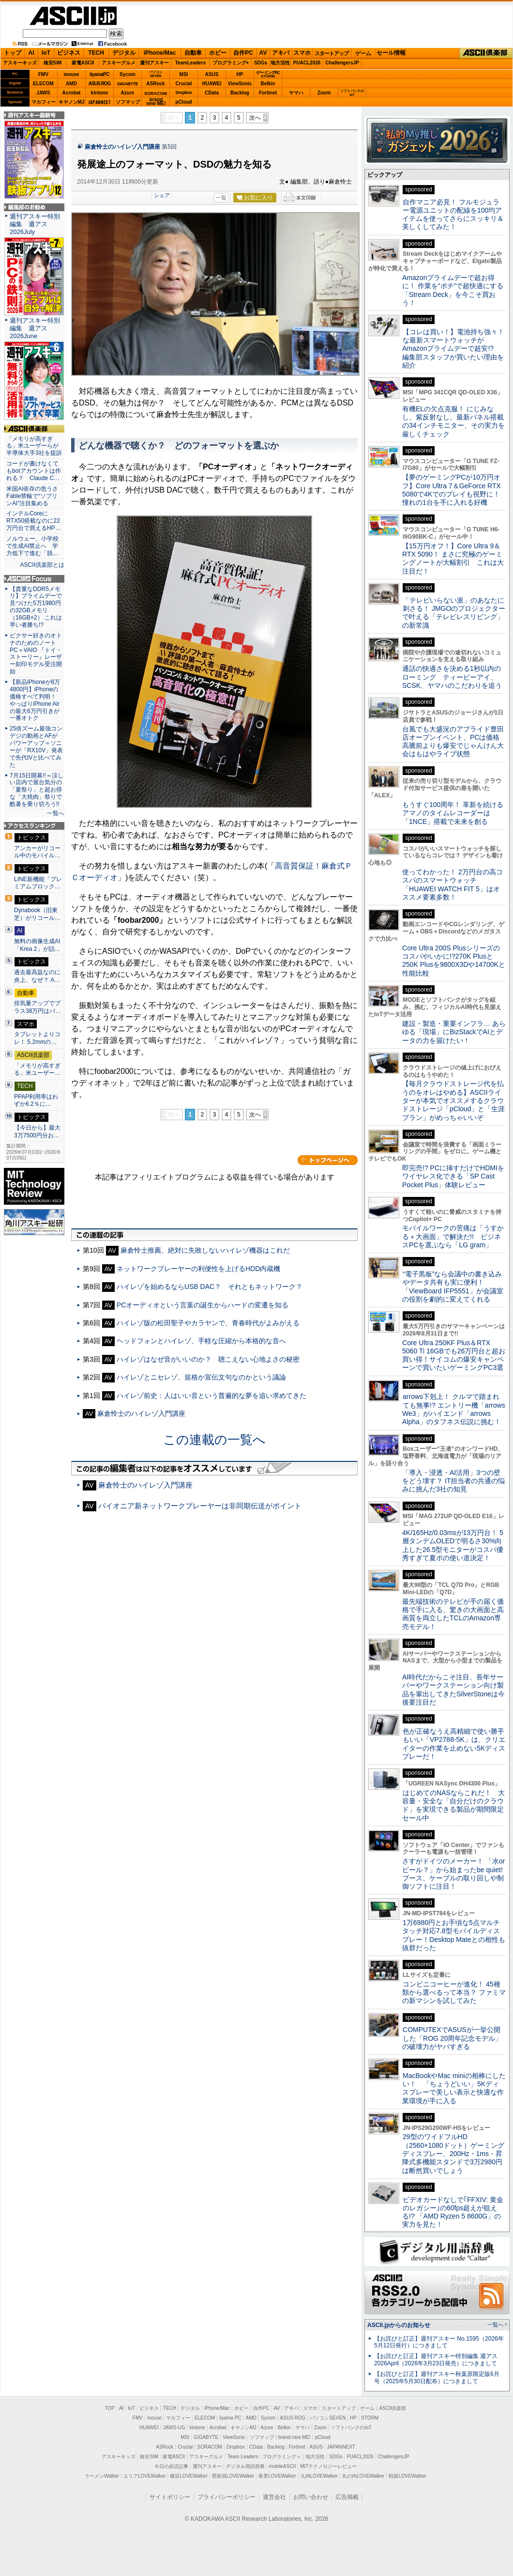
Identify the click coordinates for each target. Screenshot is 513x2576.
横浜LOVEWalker (188, 2476)
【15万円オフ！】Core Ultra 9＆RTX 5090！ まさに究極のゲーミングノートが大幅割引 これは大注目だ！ (453, 558)
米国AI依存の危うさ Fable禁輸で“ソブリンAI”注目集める (34, 496)
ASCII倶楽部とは (42, 564)
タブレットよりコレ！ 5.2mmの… (37, 1038)
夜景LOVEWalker (277, 2476)
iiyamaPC (99, 74)
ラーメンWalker (102, 2476)
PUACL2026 (307, 62)
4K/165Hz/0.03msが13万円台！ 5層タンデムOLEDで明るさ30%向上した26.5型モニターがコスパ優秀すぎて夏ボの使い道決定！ (452, 1545)
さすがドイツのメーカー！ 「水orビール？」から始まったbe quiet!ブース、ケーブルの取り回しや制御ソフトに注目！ (453, 1873)
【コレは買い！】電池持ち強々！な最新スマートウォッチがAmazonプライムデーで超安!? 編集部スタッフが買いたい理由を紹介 (453, 348)
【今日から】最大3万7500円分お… (37, 1131)
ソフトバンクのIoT (352, 92)
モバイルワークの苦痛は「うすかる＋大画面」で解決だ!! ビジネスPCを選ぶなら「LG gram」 (453, 1236)
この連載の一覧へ (214, 1439)
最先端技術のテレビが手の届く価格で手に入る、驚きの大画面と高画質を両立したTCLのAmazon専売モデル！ (453, 1614)
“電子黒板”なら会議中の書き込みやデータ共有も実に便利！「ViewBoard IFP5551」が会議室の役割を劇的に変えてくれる (452, 1286)
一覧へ (55, 813)
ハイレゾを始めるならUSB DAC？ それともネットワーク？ (209, 1286)
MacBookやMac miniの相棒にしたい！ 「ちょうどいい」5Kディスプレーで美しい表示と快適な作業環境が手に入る (454, 2088)
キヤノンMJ (72, 102)
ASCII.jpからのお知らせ (398, 2325)
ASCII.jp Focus (34, 579)
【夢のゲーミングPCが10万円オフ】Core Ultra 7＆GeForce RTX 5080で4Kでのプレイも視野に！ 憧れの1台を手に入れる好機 (451, 489)
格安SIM (53, 62)
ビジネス (68, 52)
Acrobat (71, 92)
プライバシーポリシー (226, 2497)
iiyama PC (230, 2418)
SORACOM (209, 2447)
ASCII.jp (73, 15)
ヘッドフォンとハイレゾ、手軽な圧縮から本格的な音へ (201, 1341)
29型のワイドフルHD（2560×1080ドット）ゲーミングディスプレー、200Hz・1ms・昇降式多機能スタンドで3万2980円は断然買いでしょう (453, 2153)
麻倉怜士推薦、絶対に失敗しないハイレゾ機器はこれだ (205, 1250)
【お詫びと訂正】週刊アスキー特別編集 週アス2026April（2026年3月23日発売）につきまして (436, 2360)
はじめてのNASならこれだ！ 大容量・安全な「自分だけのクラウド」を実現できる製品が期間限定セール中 (453, 1805)
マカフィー (43, 102)
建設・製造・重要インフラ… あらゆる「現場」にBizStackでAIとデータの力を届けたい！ (454, 1032)
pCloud (183, 102)
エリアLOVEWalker (144, 2476)
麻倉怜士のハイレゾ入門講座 (122, 146)
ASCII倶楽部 (486, 53)
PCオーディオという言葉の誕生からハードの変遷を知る (203, 1305)
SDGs (260, 62)
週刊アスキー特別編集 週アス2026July (35, 224)
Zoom (324, 92)
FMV (43, 74)
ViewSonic (240, 83)
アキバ (280, 52)
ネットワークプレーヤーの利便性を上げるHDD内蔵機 (198, 1268)
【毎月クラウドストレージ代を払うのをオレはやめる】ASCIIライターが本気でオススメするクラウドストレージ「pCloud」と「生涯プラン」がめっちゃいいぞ (453, 1100)
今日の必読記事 (171, 2466)
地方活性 (280, 62)
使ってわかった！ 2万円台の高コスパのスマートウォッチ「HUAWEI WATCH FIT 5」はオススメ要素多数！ (452, 884)
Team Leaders (242, 2456)
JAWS (43, 92)
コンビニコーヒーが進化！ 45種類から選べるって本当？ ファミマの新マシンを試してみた (454, 1992)
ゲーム (363, 53)
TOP (110, 2408)
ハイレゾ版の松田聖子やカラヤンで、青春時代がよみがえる (208, 1323)
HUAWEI (212, 83)
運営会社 (274, 2497)
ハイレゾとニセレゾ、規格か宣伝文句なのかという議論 (201, 1377)
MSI (184, 74)
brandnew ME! (156, 102)
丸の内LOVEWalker (363, 2476)
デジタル (124, 52)
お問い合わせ (310, 2497)
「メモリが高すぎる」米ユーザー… (37, 1069)
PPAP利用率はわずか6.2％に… (36, 1100)
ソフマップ (128, 102)
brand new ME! (294, 2437)
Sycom (128, 74)
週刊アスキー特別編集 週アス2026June (35, 328)
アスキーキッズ (20, 62)
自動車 (193, 52)
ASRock (155, 83)
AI (31, 52)
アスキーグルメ (119, 62)
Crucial (184, 83)
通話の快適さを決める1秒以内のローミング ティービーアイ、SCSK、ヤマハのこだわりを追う (452, 677)
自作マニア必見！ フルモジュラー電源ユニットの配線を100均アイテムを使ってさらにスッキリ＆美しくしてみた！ (453, 214)
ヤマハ (296, 92)
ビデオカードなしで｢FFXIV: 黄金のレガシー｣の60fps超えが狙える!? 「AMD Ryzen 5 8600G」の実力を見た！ (452, 2212)
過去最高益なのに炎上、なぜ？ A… (37, 976)
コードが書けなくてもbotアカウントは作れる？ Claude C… (33, 470)
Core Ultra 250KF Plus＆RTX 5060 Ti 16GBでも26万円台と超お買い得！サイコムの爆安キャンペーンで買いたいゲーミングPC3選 (453, 1355)
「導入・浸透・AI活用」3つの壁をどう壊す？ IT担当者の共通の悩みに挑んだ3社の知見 (453, 1481)
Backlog (239, 92)
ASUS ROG (99, 83)
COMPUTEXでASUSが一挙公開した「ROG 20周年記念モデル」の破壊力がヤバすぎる (452, 2038)
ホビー (217, 52)
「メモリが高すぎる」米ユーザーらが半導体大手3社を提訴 (34, 446)
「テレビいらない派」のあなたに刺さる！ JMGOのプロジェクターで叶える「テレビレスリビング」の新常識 (453, 612)
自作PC (243, 52)
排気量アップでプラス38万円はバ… (37, 1007)
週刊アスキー (154, 62)
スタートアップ (331, 53)
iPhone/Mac (160, 52)
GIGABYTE (127, 83)
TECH (96, 52)
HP (240, 74)
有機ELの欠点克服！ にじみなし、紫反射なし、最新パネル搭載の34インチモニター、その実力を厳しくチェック (453, 421)
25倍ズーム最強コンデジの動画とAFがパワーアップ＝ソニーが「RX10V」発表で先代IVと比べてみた (36, 746)
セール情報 (391, 52)
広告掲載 (347, 2497)
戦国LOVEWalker (407, 2476)
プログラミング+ (230, 62)
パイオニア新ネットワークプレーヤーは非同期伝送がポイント (200, 1506)
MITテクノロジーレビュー (328, 2466)
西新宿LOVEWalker (233, 2476)
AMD (71, 83)
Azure (128, 92)
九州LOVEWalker (319, 2476)
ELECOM (43, 83)
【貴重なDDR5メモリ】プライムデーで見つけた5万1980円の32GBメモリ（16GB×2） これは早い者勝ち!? (36, 607)
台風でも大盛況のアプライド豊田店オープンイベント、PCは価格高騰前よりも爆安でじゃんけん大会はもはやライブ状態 (453, 741)
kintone (99, 92)
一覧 (221, 198)
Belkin (267, 83)
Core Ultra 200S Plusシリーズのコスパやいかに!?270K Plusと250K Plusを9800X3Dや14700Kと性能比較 (453, 960)
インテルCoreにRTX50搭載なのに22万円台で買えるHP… (33, 520)
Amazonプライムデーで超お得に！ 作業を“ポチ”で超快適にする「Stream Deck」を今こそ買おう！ (452, 290)
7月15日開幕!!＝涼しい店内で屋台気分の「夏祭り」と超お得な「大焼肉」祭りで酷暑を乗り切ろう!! (36, 790)
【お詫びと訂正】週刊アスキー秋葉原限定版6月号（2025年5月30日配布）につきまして (436, 2378)
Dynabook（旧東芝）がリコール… (37, 914)
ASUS (212, 74)
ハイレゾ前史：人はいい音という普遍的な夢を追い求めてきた (211, 1395)
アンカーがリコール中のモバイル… (37, 852)
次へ (255, 117)
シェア (162, 195)
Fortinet (268, 92)
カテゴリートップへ (328, 1160)
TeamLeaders (190, 62)
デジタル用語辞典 (245, 2466)
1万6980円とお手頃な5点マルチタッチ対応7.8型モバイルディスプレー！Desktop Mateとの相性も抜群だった (453, 1935)
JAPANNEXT (99, 102)
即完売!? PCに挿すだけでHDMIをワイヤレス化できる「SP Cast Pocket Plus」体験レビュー (453, 1176)
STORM (369, 2418)
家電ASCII (83, 62)
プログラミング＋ (281, 2456)
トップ (12, 52)
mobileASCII (282, 2466)
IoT (46, 52)
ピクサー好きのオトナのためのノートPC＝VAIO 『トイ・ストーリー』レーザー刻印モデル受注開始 (36, 653)
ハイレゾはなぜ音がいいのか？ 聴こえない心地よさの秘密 (208, 1359)
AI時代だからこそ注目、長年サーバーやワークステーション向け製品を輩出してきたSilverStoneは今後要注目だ (453, 1689)
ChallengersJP (342, 62)
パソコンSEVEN (156, 74)
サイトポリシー (170, 2497)
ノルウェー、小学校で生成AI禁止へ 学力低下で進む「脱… (32, 546)
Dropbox (184, 92)
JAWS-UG (174, 2427)
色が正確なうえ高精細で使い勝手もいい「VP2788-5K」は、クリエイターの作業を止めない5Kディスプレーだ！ (453, 1743)
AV (263, 52)
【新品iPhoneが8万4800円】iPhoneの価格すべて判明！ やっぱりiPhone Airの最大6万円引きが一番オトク (35, 700)
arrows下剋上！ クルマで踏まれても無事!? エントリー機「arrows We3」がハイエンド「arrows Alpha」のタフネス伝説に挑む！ (453, 1409)
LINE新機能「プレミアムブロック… (38, 883)
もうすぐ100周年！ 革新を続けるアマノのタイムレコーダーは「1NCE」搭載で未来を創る (452, 813)
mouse (71, 74)
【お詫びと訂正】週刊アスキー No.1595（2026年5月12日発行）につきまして (439, 2342)
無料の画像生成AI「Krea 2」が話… (37, 945)
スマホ (302, 52)
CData (212, 92)
